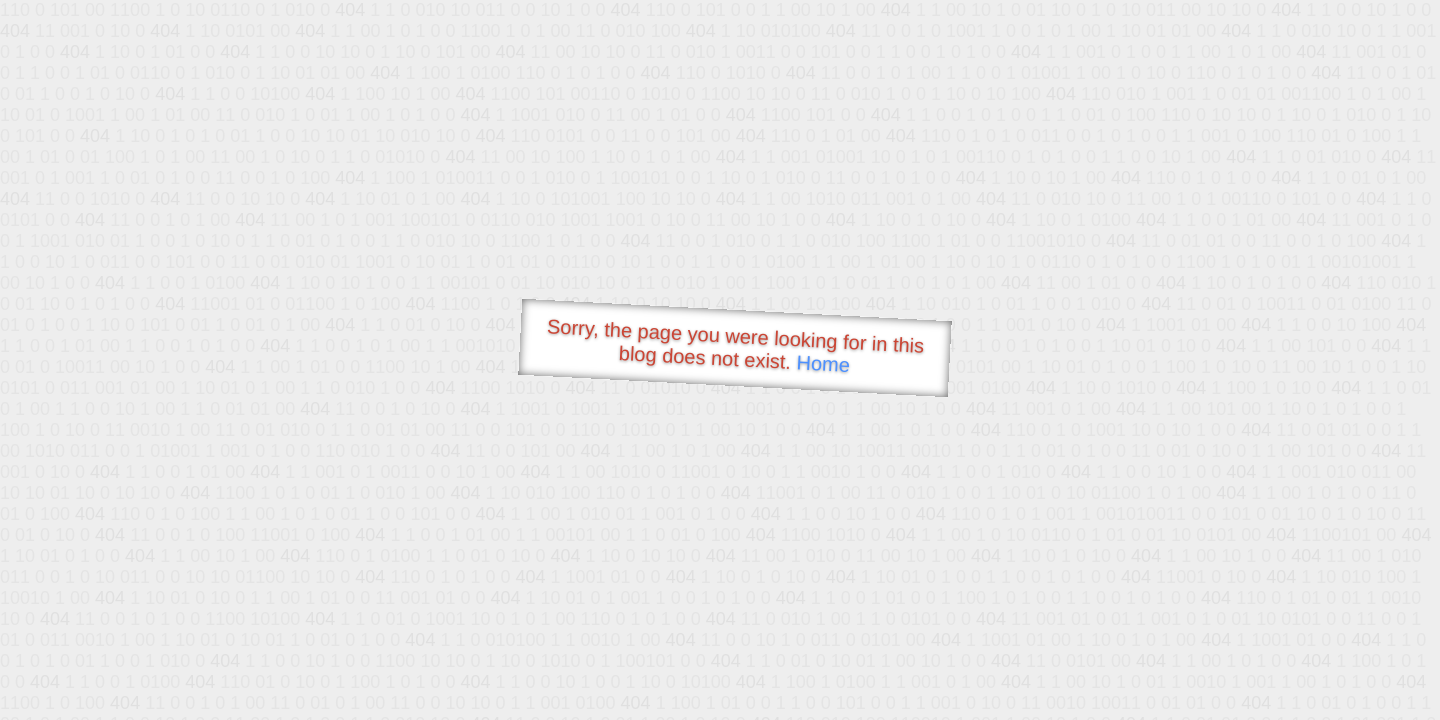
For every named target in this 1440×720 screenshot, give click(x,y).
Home (823, 363)
